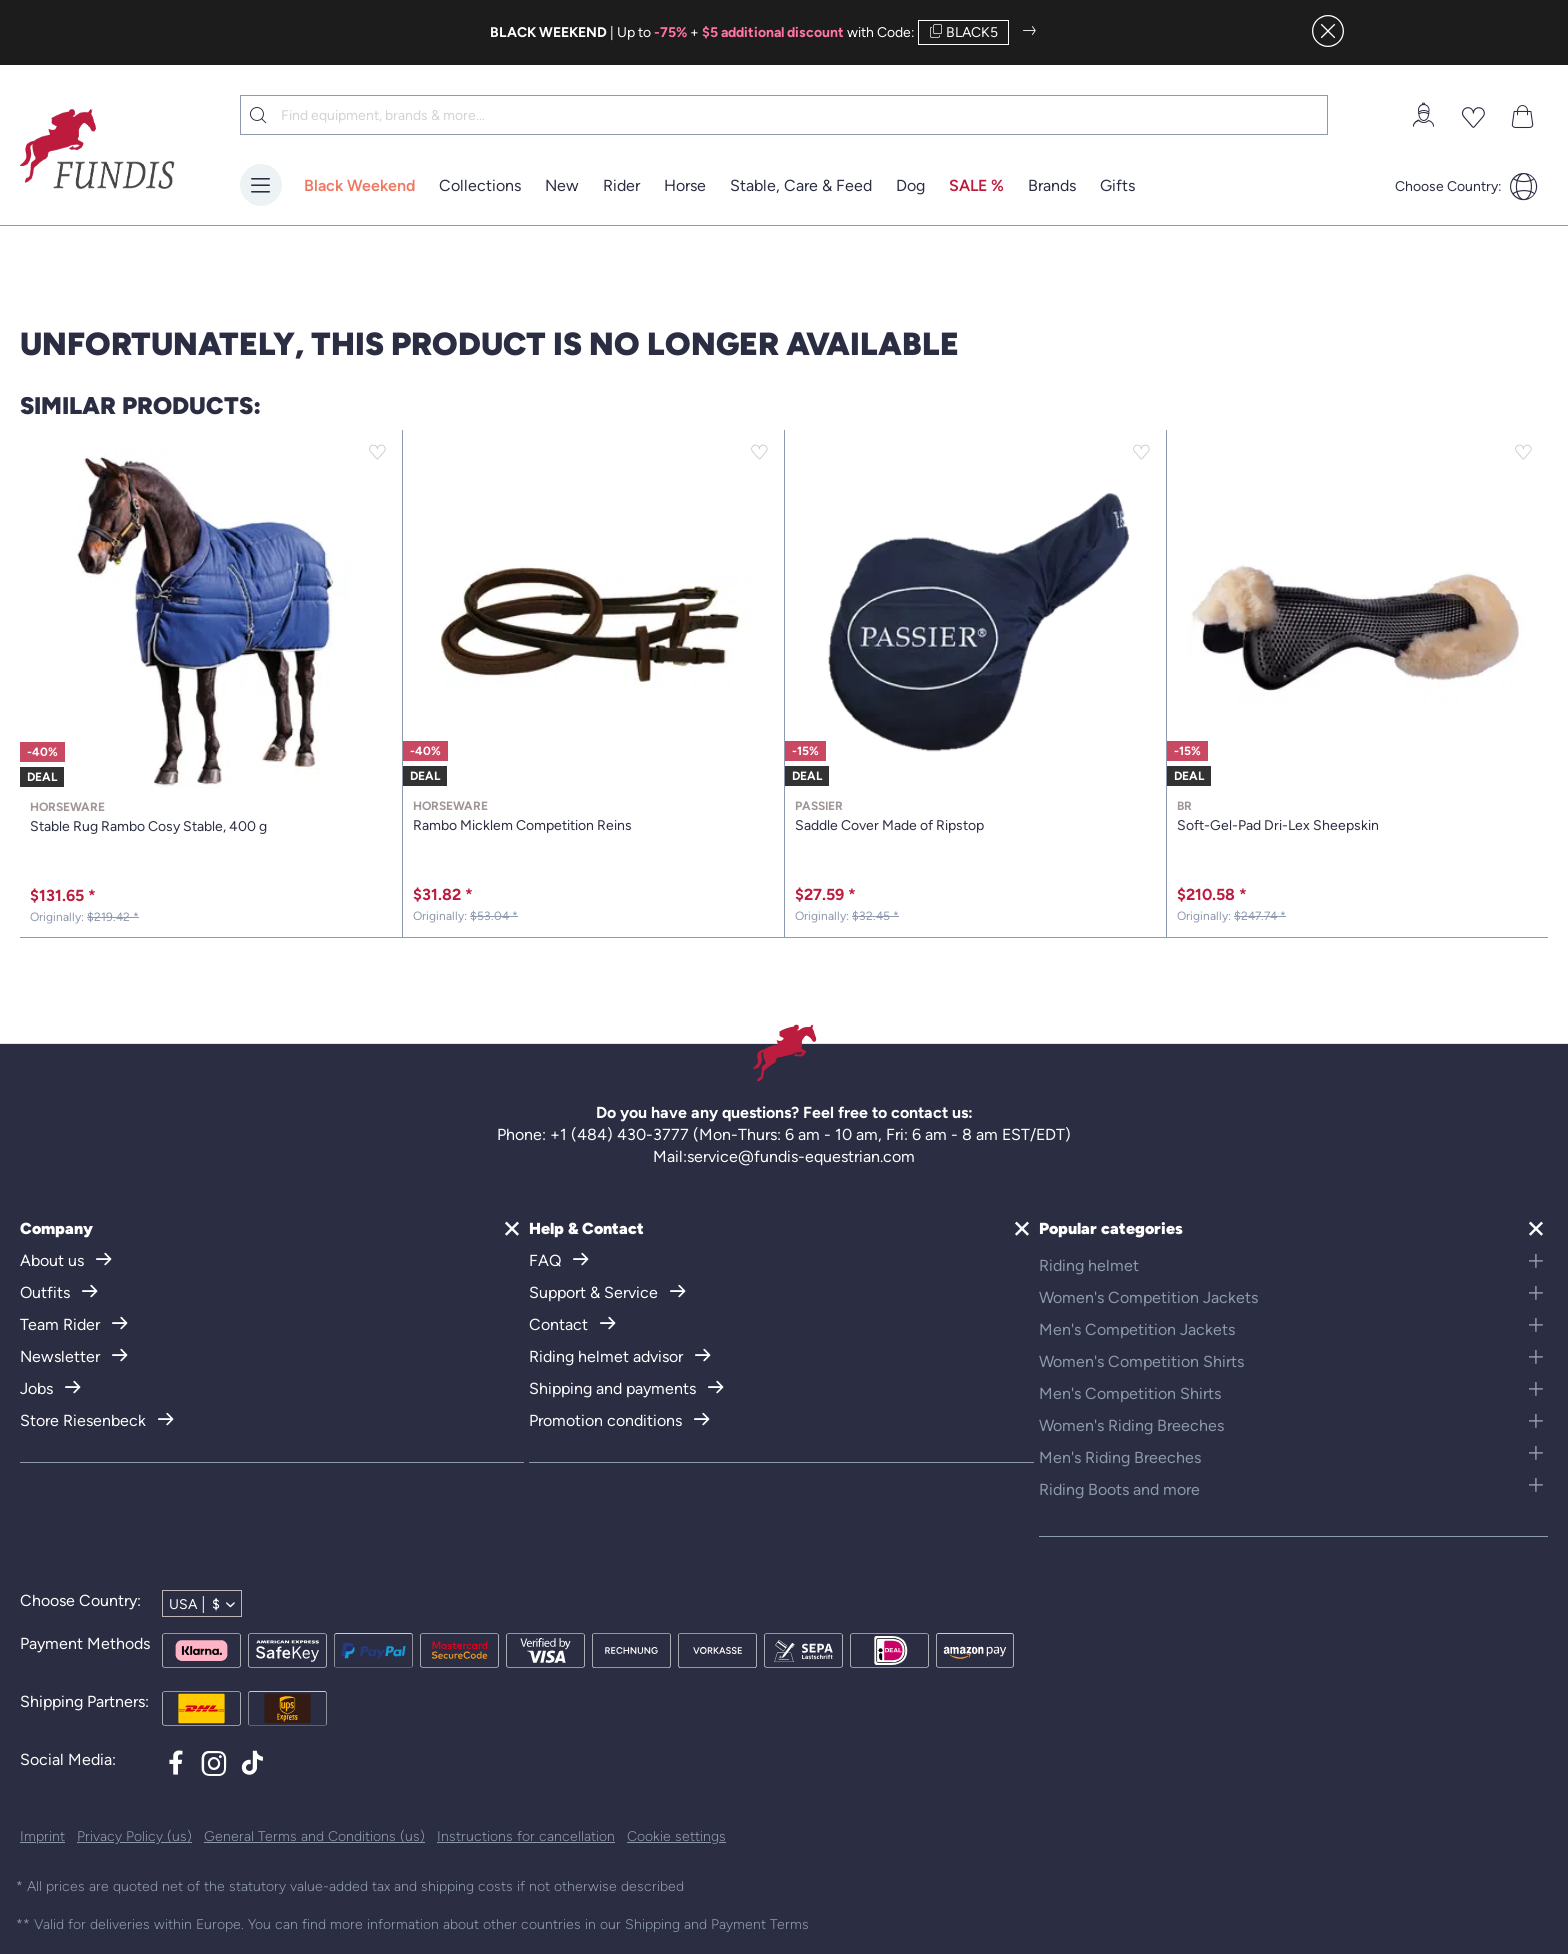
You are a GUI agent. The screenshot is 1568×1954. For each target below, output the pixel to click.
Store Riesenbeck (85, 1420)
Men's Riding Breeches (1120, 1457)
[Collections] (480, 186)
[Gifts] (1117, 186)
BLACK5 (963, 32)
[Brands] (1052, 186)
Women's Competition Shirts (1141, 1361)
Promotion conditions (607, 1420)
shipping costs (467, 1886)
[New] (562, 186)
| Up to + (667, 32)
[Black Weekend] (359, 186)
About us (54, 1260)
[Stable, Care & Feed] (801, 186)
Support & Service (595, 1292)
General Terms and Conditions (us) (314, 1836)
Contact (560, 1324)
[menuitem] (1423, 115)
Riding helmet (1089, 1265)
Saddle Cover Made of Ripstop (975, 816)
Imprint (42, 1836)
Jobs (38, 1388)
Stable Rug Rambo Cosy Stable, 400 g (211, 817)
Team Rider (62, 1324)
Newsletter (62, 1356)
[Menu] (261, 185)
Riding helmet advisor (608, 1356)
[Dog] (910, 186)
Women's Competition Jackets (1148, 1297)
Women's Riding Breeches (1131, 1425)
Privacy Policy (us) (134, 1836)
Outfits (47, 1292)
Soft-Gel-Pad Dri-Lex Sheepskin (1357, 816)
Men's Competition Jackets (1137, 1329)
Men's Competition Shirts (1130, 1393)
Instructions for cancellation (526, 1836)
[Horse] (685, 186)
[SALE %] (976, 186)
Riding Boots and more (1119, 1489)
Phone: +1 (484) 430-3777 (593, 1134)
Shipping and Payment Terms (717, 1924)
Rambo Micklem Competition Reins (593, 816)
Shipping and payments (614, 1388)
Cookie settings (676, 1836)
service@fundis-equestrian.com (801, 1156)
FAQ (547, 1260)
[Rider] (621, 186)
